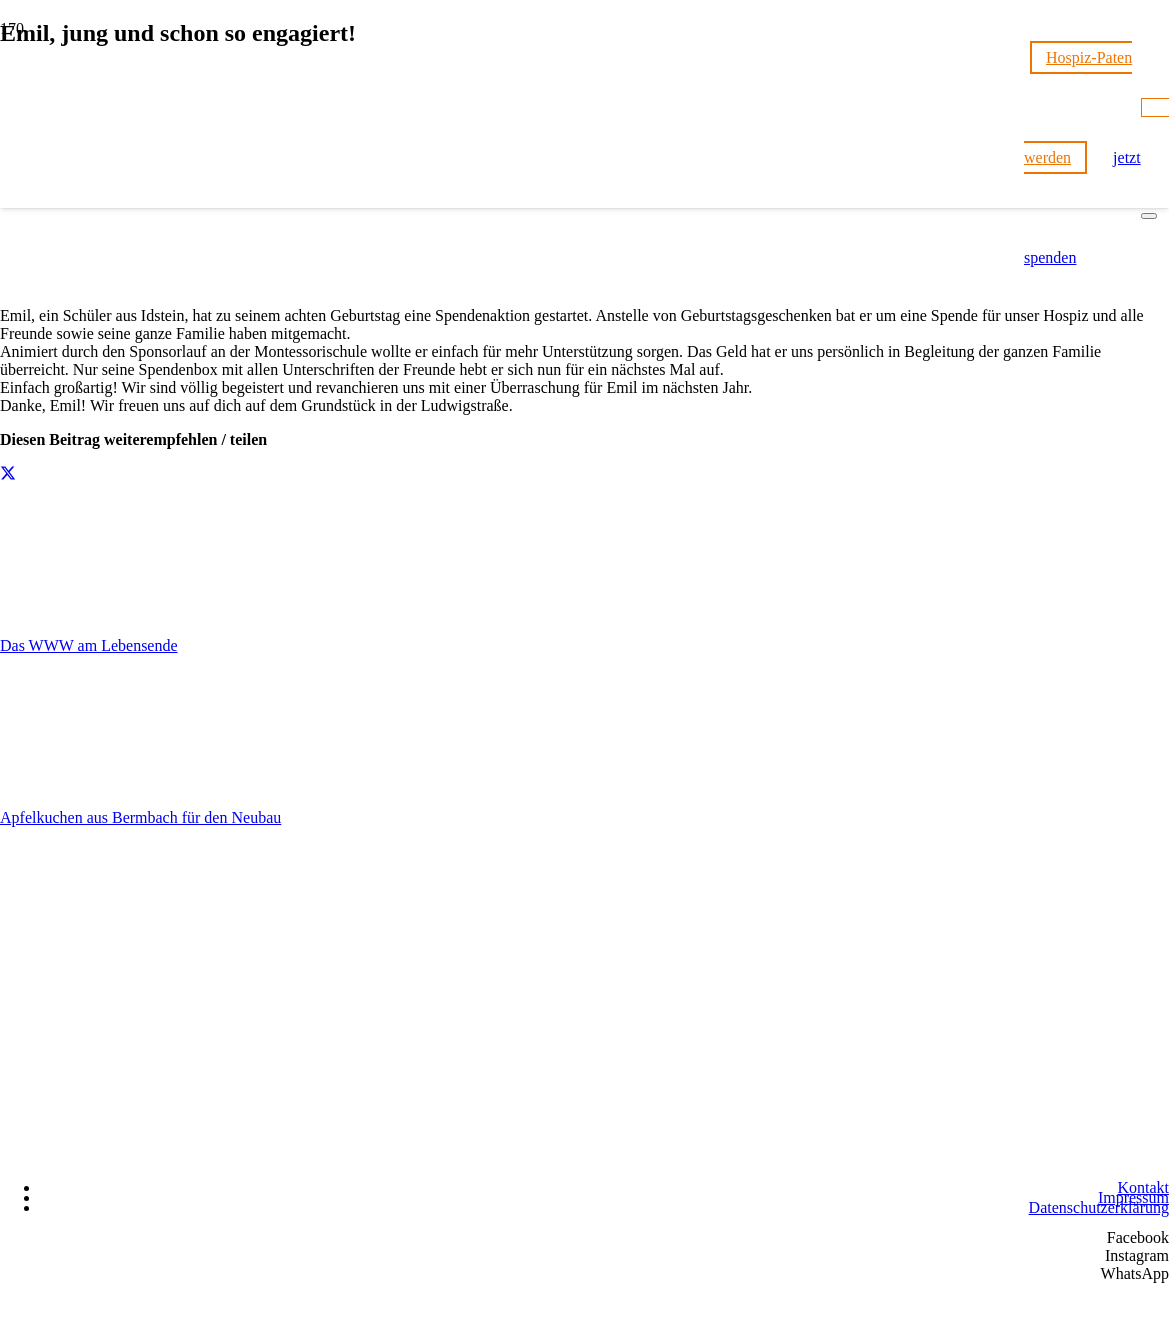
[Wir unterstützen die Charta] (1069, 1157)
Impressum (1133, 1197)
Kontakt (1143, 1187)
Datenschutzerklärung (1099, 1207)
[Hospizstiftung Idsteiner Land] (512, 1146)
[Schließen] (1149, 216)
